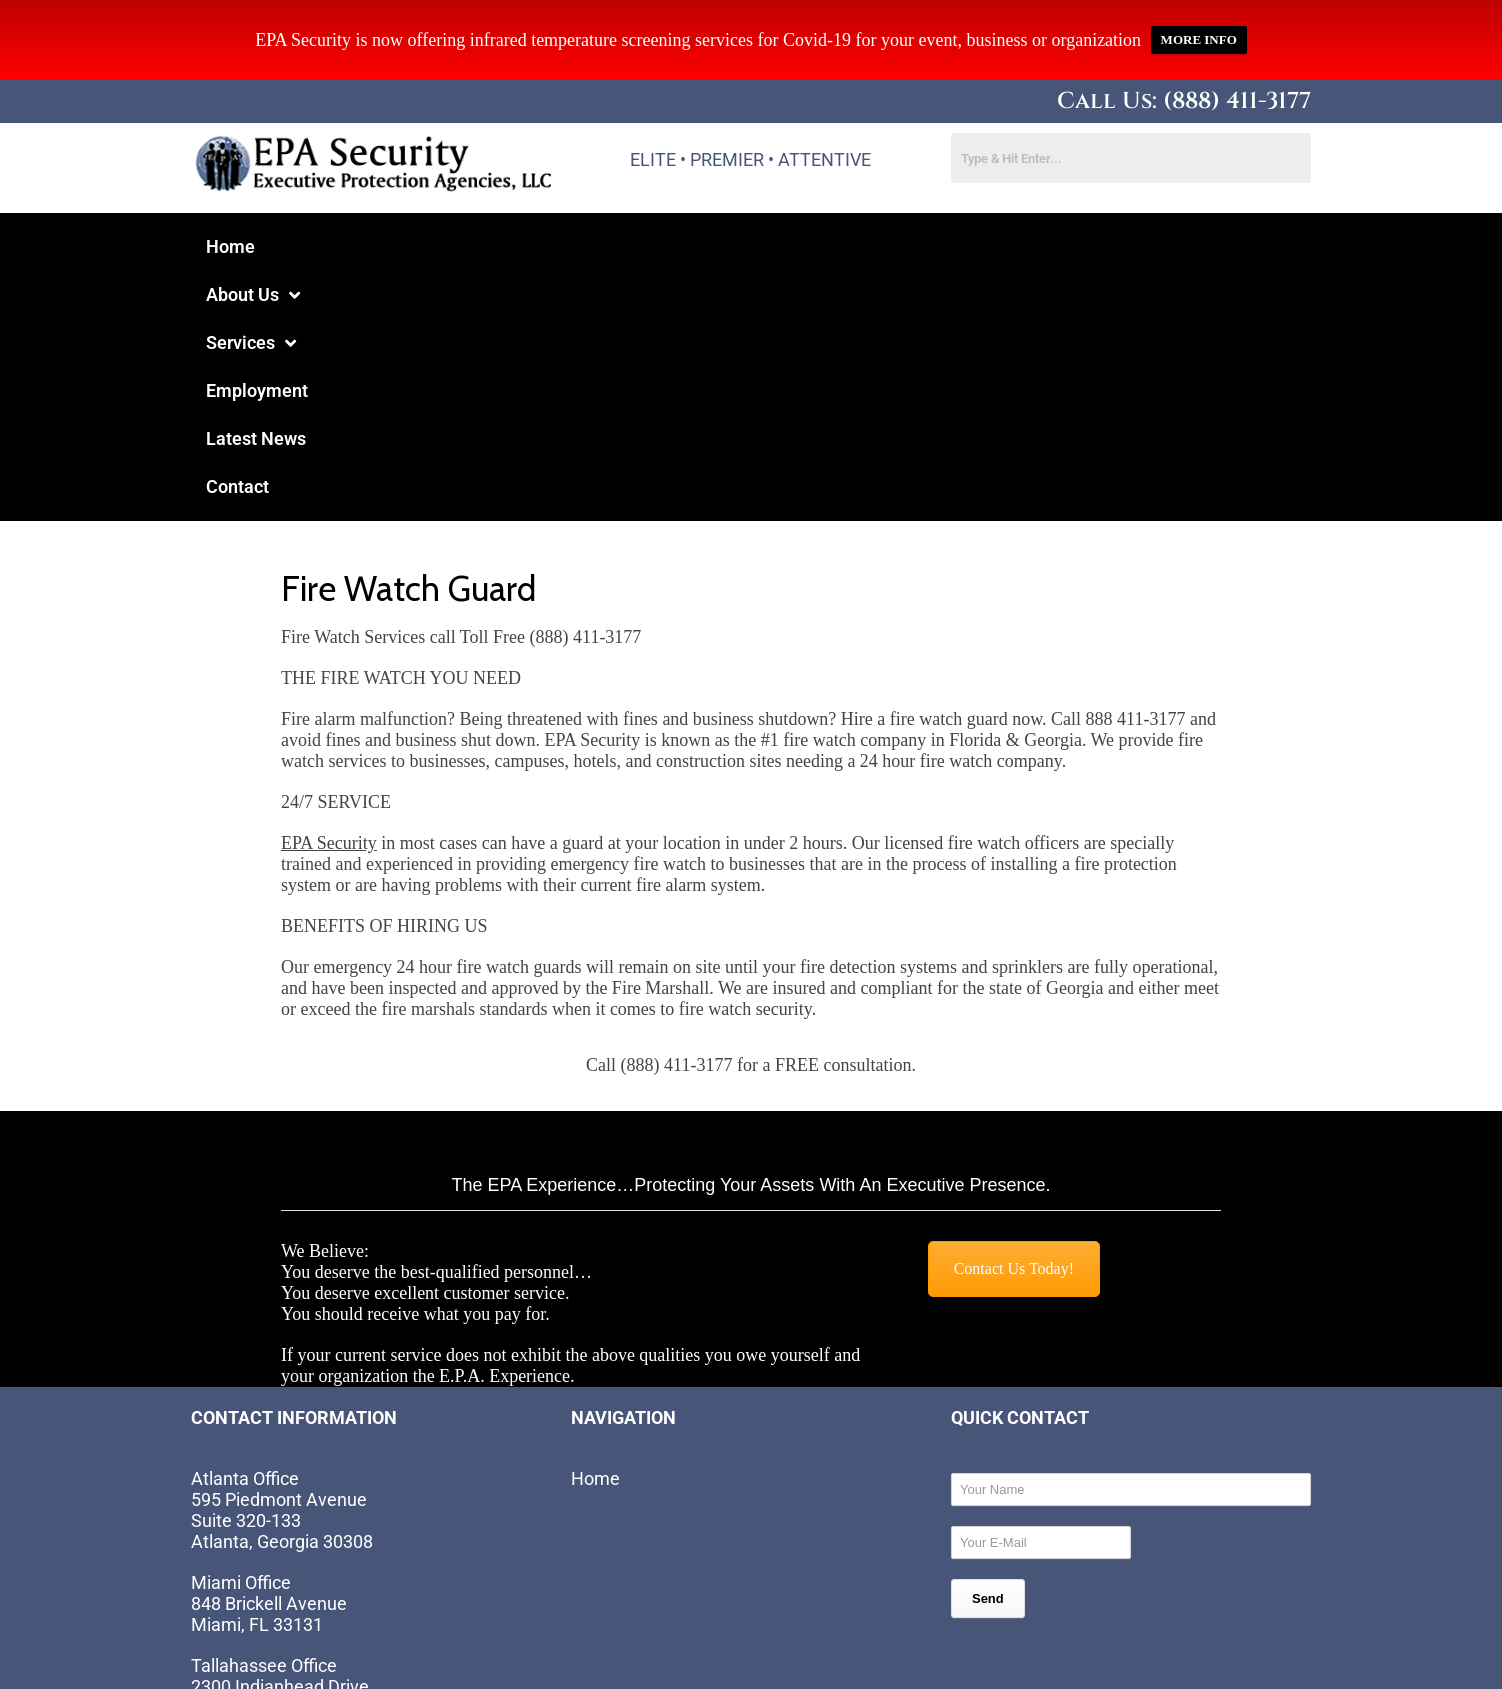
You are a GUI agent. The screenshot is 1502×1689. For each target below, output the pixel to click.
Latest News (711, 246)
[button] (332, 247)
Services (454, 246)
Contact (822, 246)
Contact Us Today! (1014, 1028)
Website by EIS (425, 1631)
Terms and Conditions (1043, 1644)
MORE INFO (1199, 39)
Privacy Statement (850, 1644)
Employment (580, 246)
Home (230, 246)
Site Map (1197, 1644)
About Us (332, 246)
